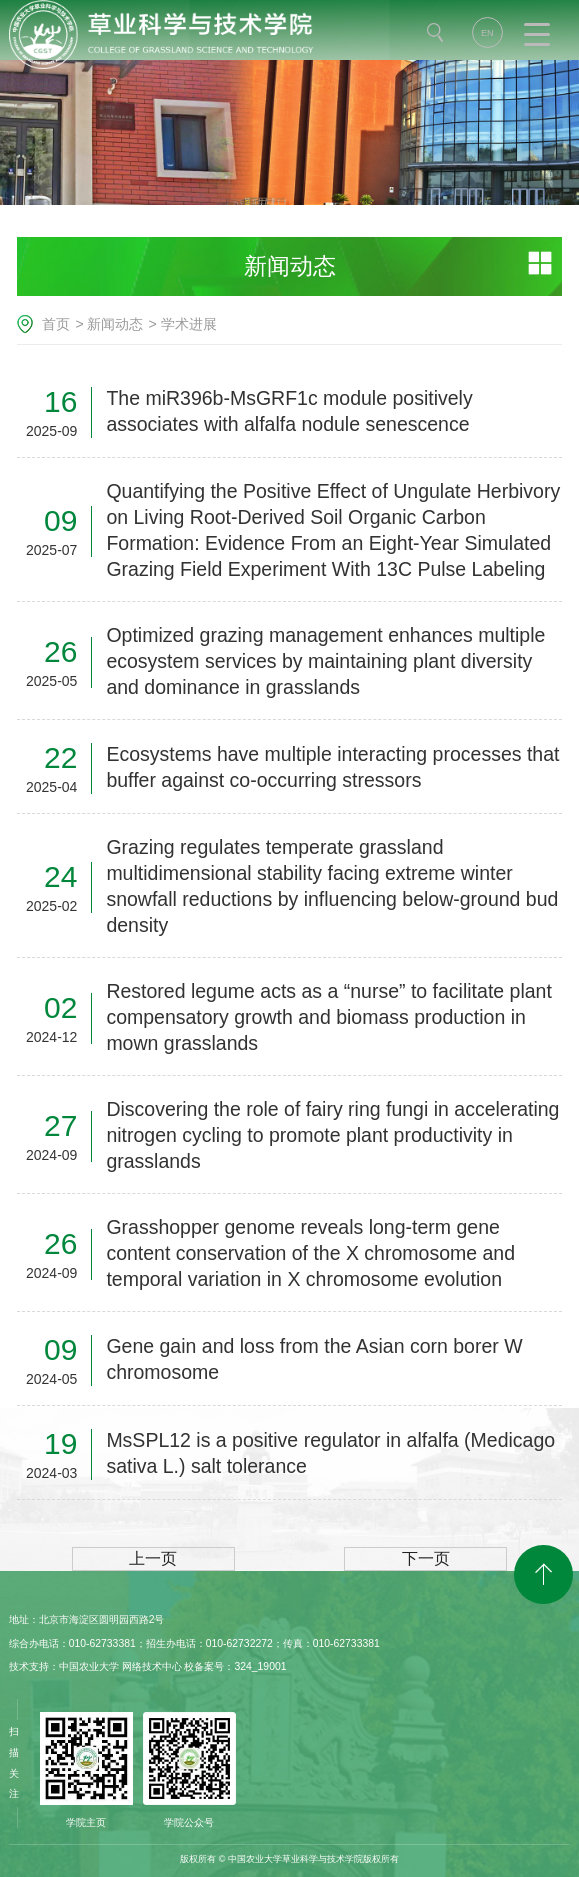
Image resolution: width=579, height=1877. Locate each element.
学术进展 (189, 324)
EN (487, 33)
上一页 (153, 1558)
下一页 (426, 1558)
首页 (56, 324)
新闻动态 (115, 324)
